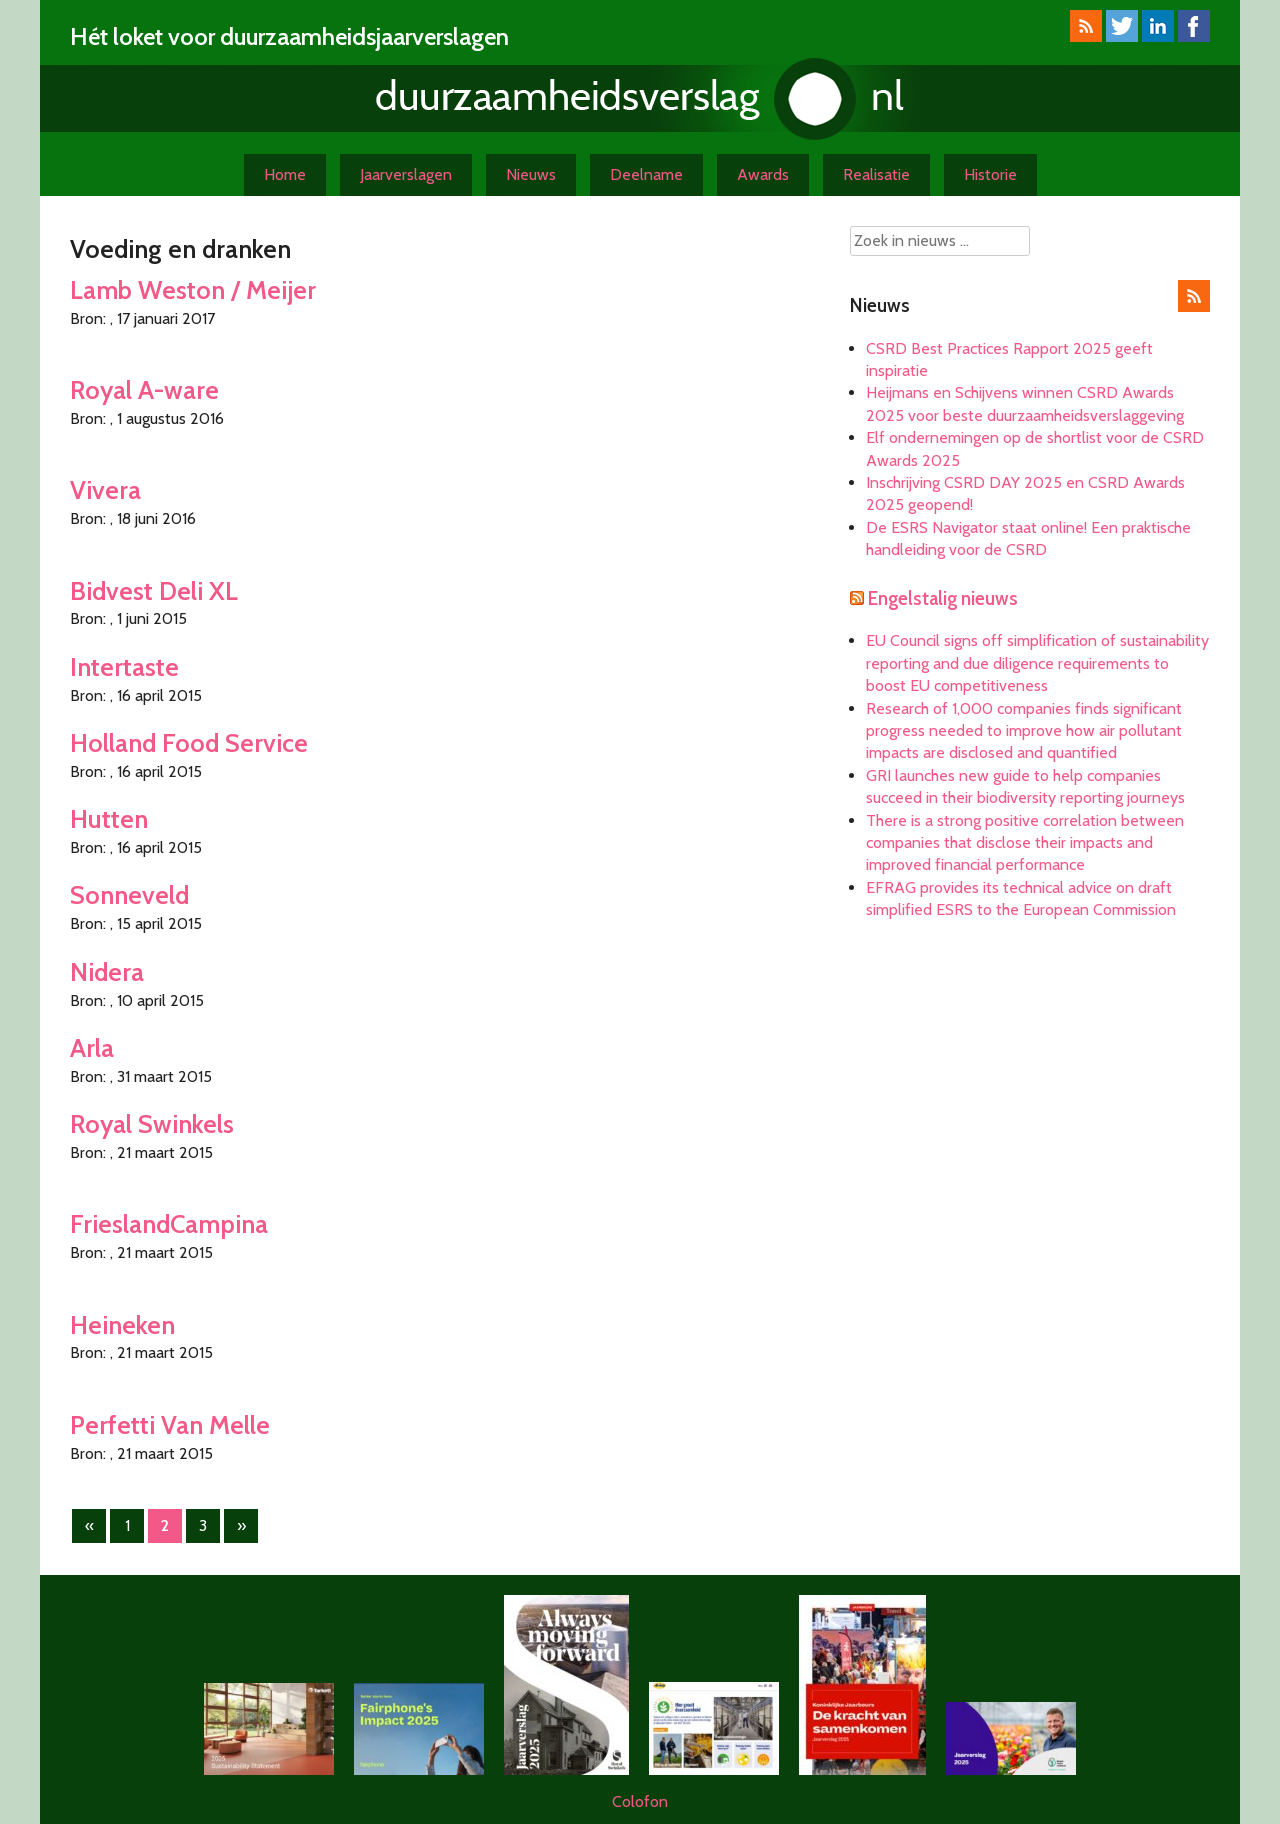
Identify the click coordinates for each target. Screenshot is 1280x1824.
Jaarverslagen (406, 174)
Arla (92, 1047)
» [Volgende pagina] (241, 1525)
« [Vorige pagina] (89, 1525)
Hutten (109, 818)
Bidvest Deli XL (154, 590)
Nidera (107, 971)
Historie (990, 174)
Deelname (646, 174)
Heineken (122, 1324)
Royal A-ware (144, 389)
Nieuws (531, 174)
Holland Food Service (189, 742)
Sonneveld (129, 894)
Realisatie (876, 174)
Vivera (105, 489)
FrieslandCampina (169, 1223)
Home (285, 174)
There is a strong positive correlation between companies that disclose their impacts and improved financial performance (1025, 843)
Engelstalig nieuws (943, 598)
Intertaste (124, 666)
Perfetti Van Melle (170, 1424)
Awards (763, 174)
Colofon (640, 1801)
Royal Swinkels (152, 1123)
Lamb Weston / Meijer (193, 289)
